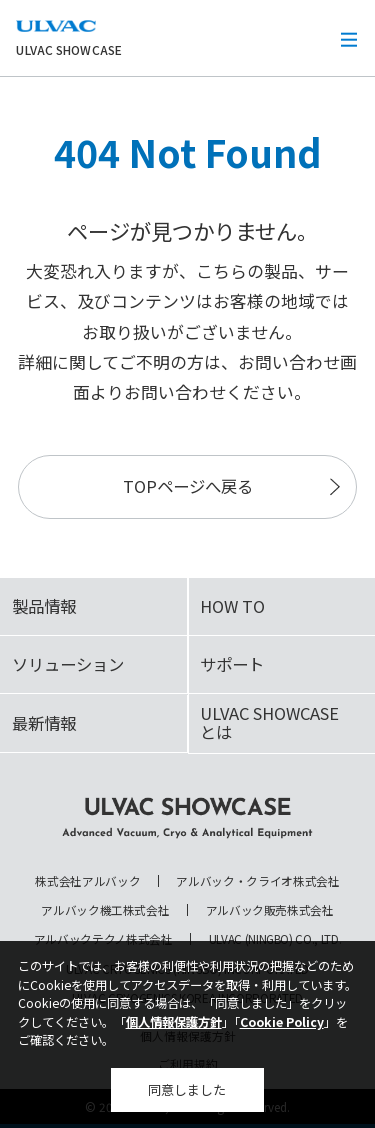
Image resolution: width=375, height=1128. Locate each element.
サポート (232, 664)
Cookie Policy (282, 1022)
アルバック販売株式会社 (270, 910)
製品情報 (44, 606)
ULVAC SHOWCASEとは (269, 723)
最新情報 (44, 723)
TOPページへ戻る (188, 486)
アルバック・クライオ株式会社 (257, 881)
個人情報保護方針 (174, 1022)
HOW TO (232, 606)
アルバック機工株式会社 (105, 910)
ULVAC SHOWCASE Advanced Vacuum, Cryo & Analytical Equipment (188, 818)
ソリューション (68, 664)
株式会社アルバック (87, 881)
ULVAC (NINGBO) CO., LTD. (275, 939)
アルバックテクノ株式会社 (103, 939)
